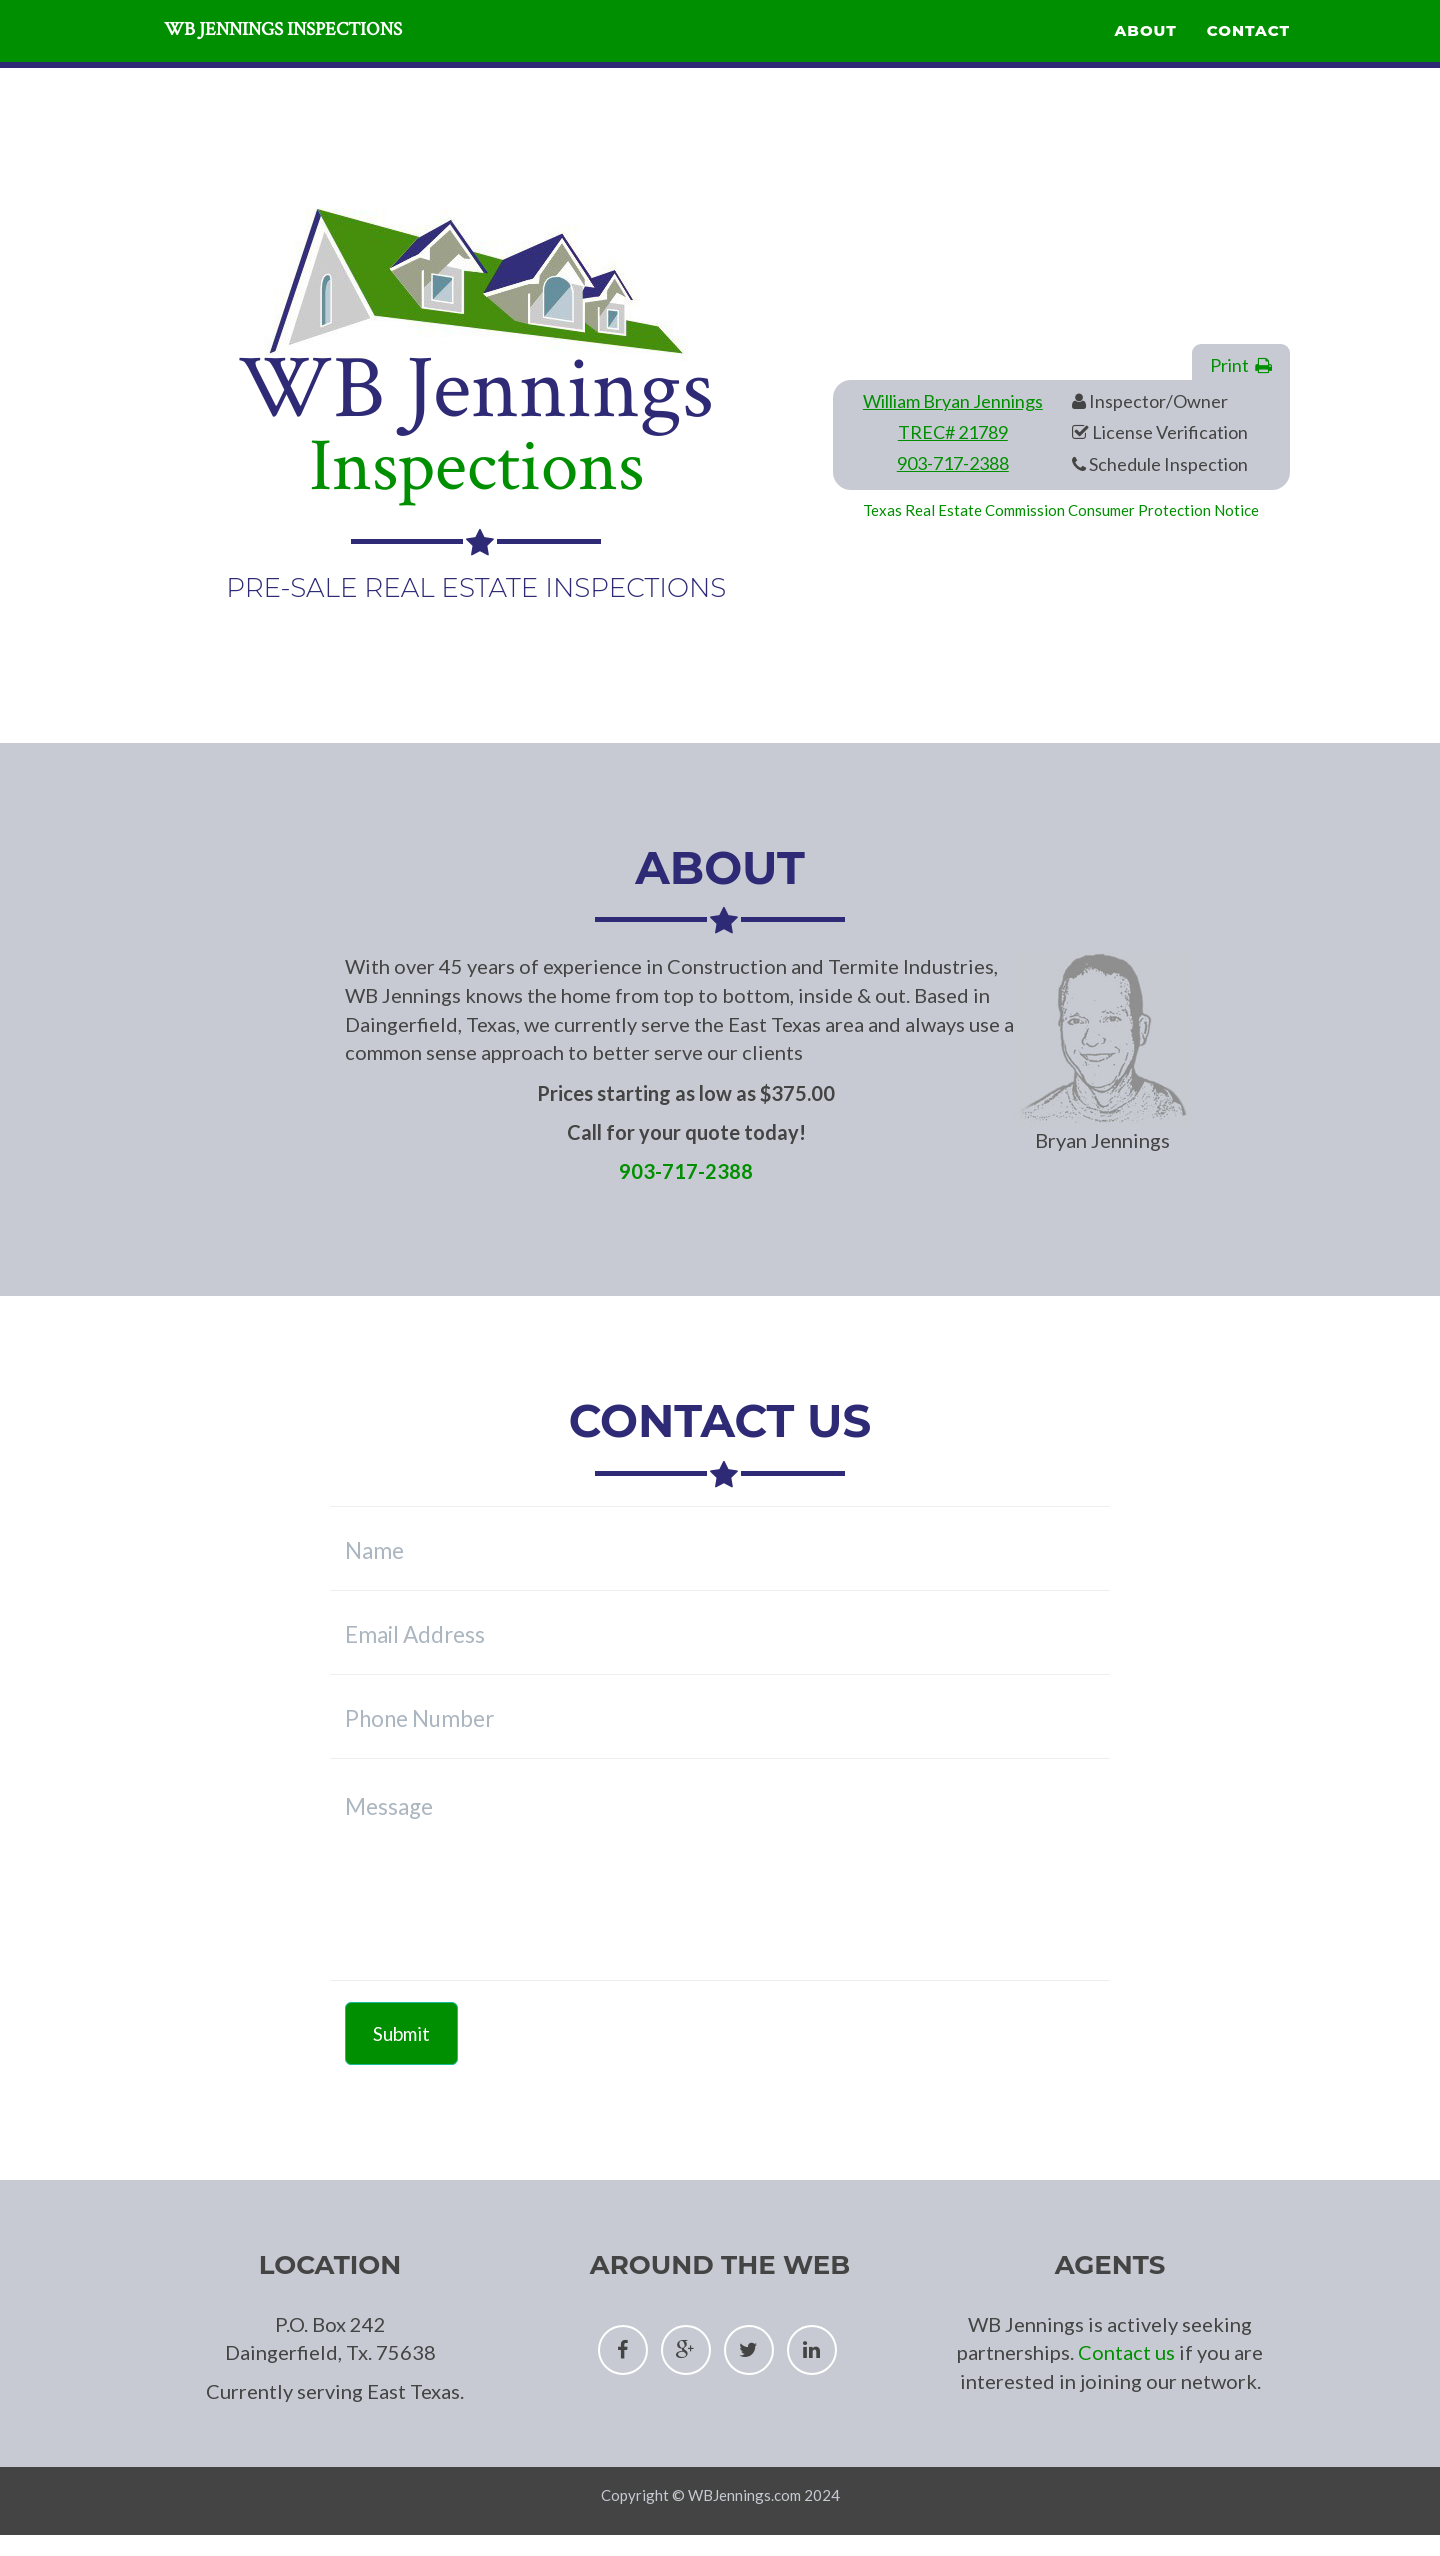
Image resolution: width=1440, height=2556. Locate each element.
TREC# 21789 (953, 432)
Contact (1248, 55)
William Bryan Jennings (953, 401)
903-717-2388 (953, 463)
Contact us (1126, 2352)
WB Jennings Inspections (338, 59)
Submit (401, 2033)
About (1146, 55)
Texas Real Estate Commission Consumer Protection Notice (1061, 510)
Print (1241, 365)
